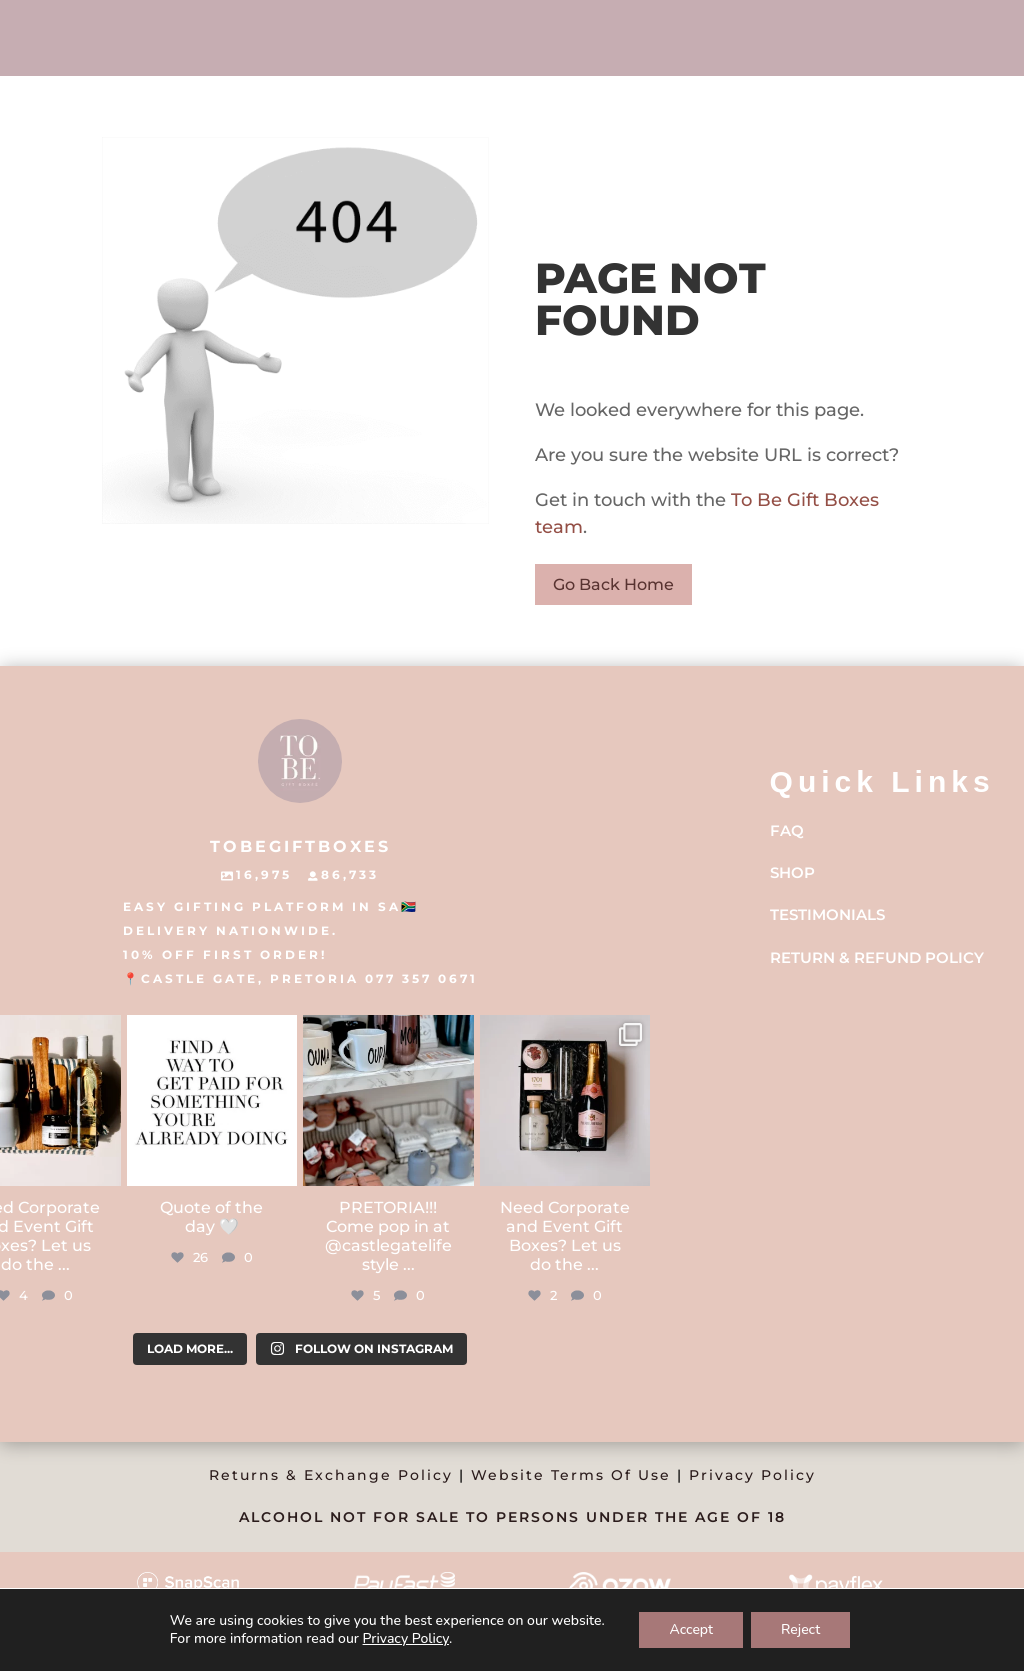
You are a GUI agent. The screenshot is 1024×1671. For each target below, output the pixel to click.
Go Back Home (613, 584)
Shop (792, 872)
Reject (800, 1629)
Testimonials (827, 914)
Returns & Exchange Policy (331, 1475)
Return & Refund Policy (877, 957)
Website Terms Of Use (571, 1475)
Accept (691, 1629)
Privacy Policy (752, 1475)
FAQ (787, 830)
